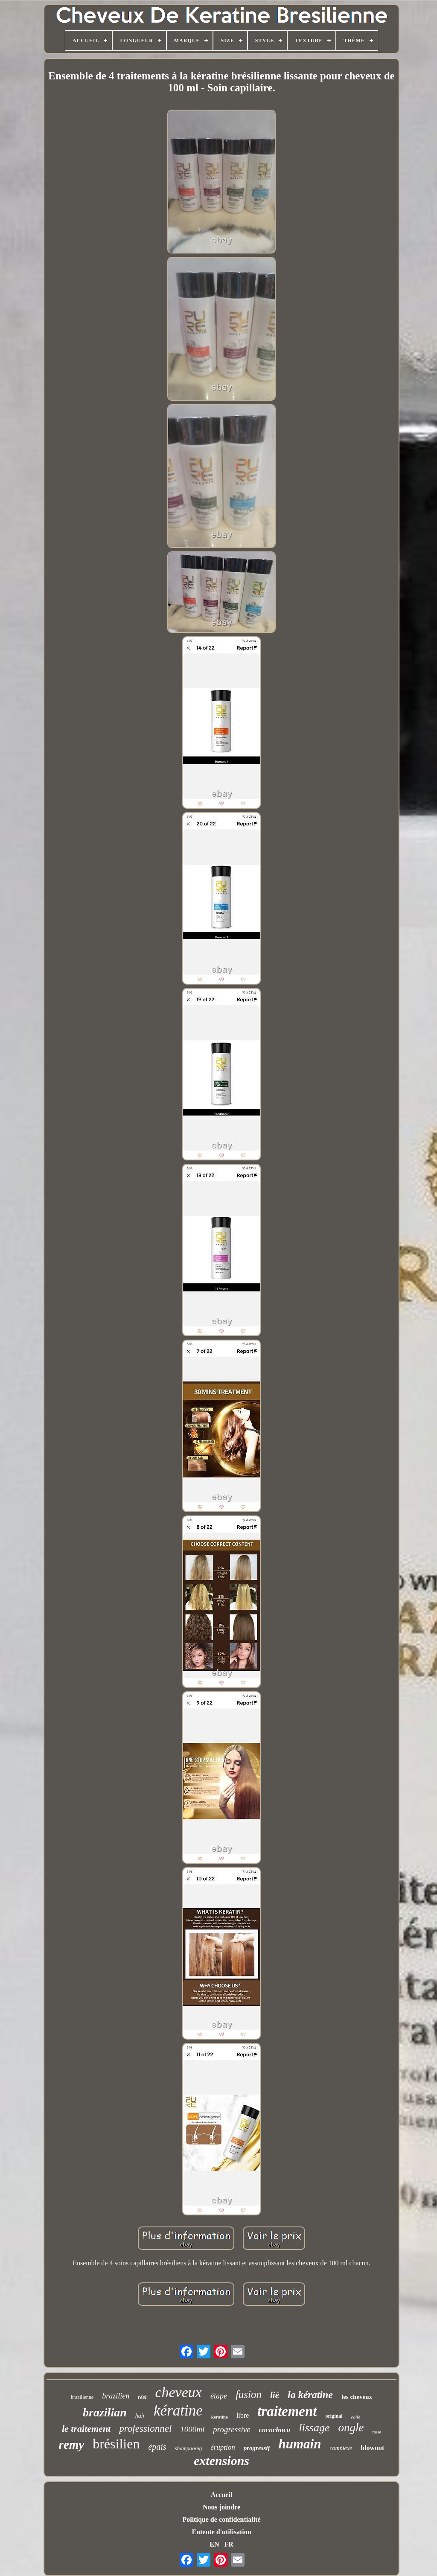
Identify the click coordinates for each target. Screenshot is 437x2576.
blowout (372, 2447)
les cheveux (356, 2396)
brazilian (105, 2412)
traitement (287, 2411)
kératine (178, 2410)
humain (299, 2443)
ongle (351, 2427)
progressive (231, 2429)
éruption (222, 2447)
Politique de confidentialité (221, 2519)
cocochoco (275, 2430)
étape (218, 2396)
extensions (221, 2461)
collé (355, 2416)
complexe (340, 2448)
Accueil (222, 2494)
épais (157, 2446)
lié (274, 2395)
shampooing (188, 2448)
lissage (314, 2428)
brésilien (116, 2443)
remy (71, 2444)
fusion (249, 2394)
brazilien (115, 2396)
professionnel (145, 2428)
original (334, 2416)
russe (376, 2432)
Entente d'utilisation (221, 2531)
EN (214, 2544)
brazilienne (82, 2397)
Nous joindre (221, 2507)
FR (228, 2544)
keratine (219, 2416)
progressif (257, 2448)
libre (242, 2415)
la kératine (310, 2394)
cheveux (178, 2392)
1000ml (192, 2429)
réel (142, 2397)
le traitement (86, 2428)
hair (140, 2416)
